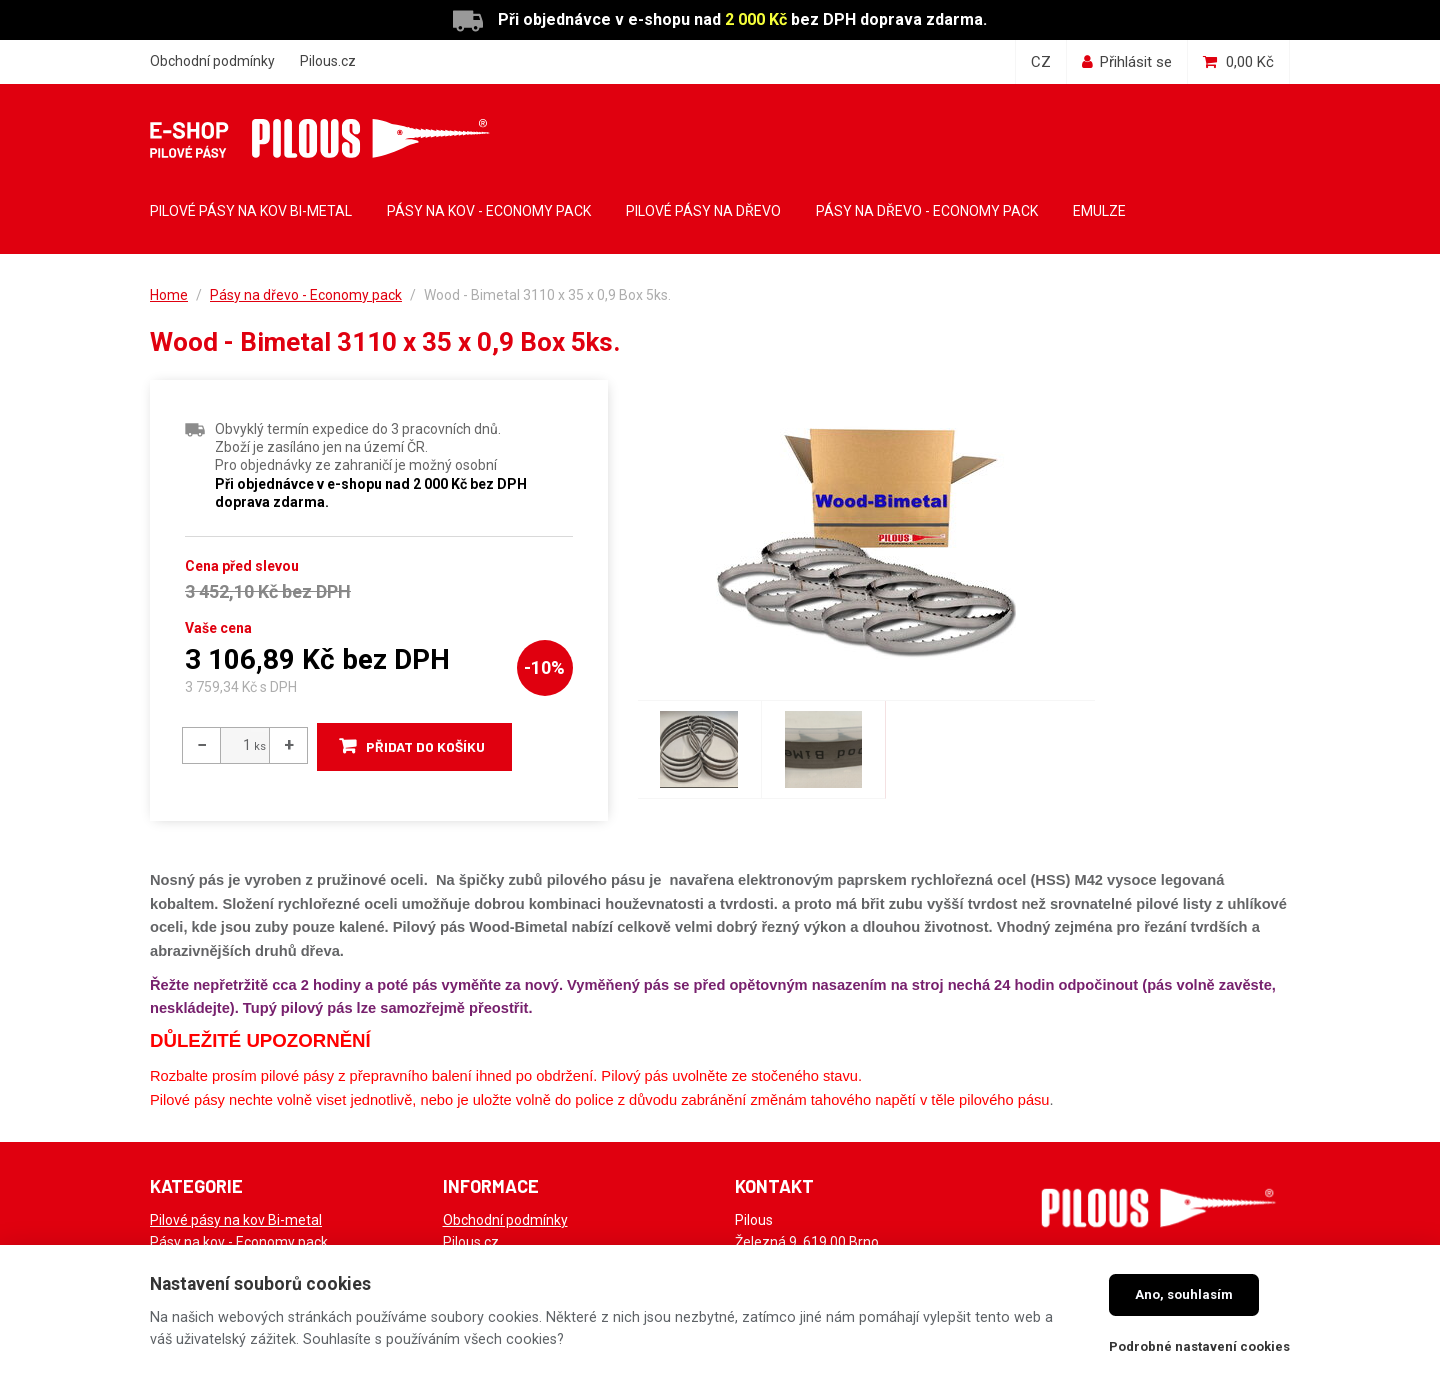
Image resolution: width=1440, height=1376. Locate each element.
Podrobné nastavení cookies (1199, 1346)
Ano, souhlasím (1184, 1294)
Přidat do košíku (426, 745)
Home (169, 295)
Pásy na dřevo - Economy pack (306, 295)
